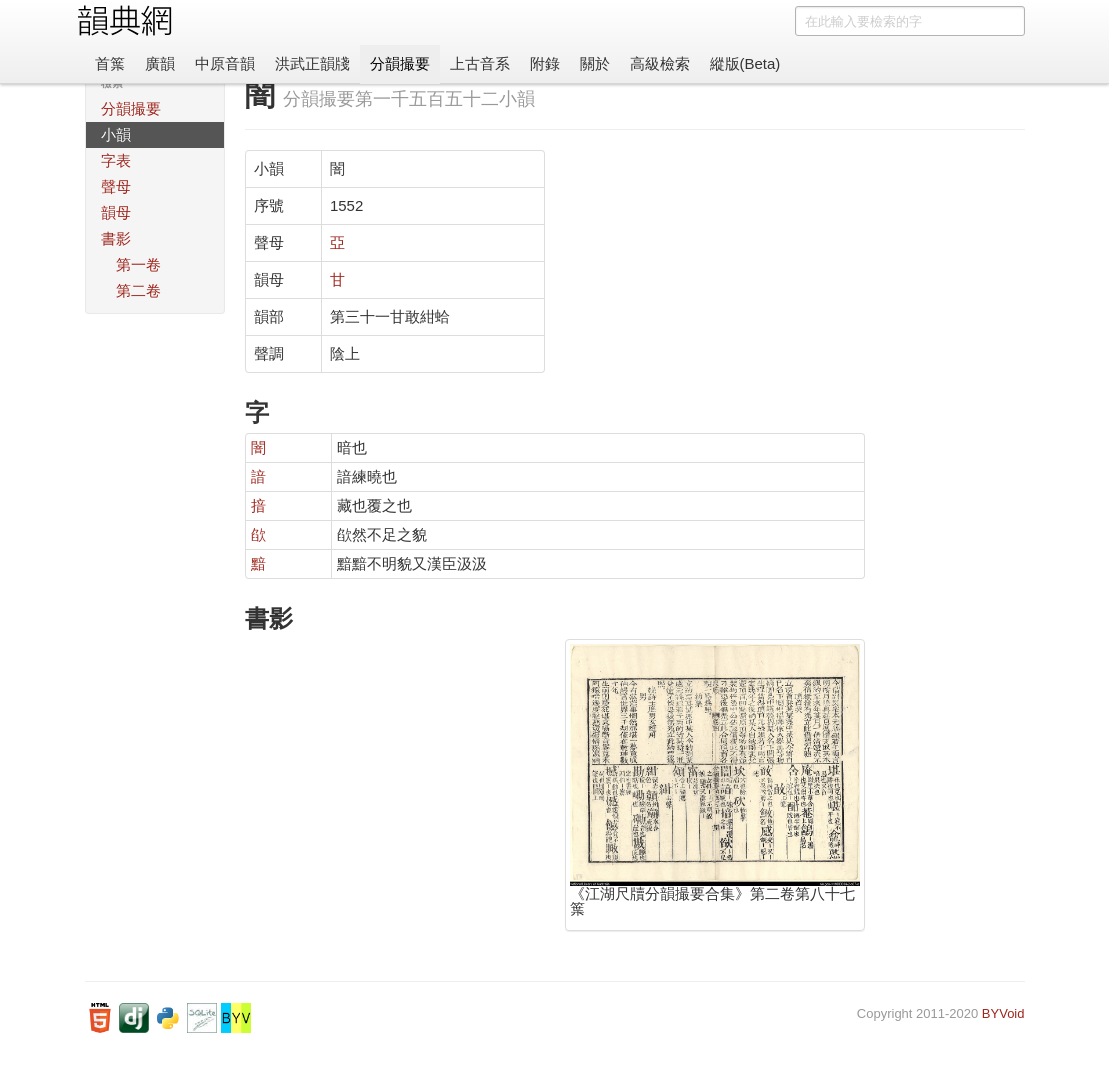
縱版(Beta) (745, 63)
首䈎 (110, 63)
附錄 (545, 63)
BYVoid (1003, 1013)
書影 (116, 238)
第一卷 (138, 264)
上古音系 (480, 63)
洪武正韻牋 (312, 63)
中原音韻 (225, 63)
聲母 (116, 186)
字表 (116, 160)
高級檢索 (660, 63)
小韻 (116, 134)
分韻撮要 (400, 63)
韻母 (116, 212)
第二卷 (138, 290)
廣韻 (160, 63)
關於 (595, 63)
